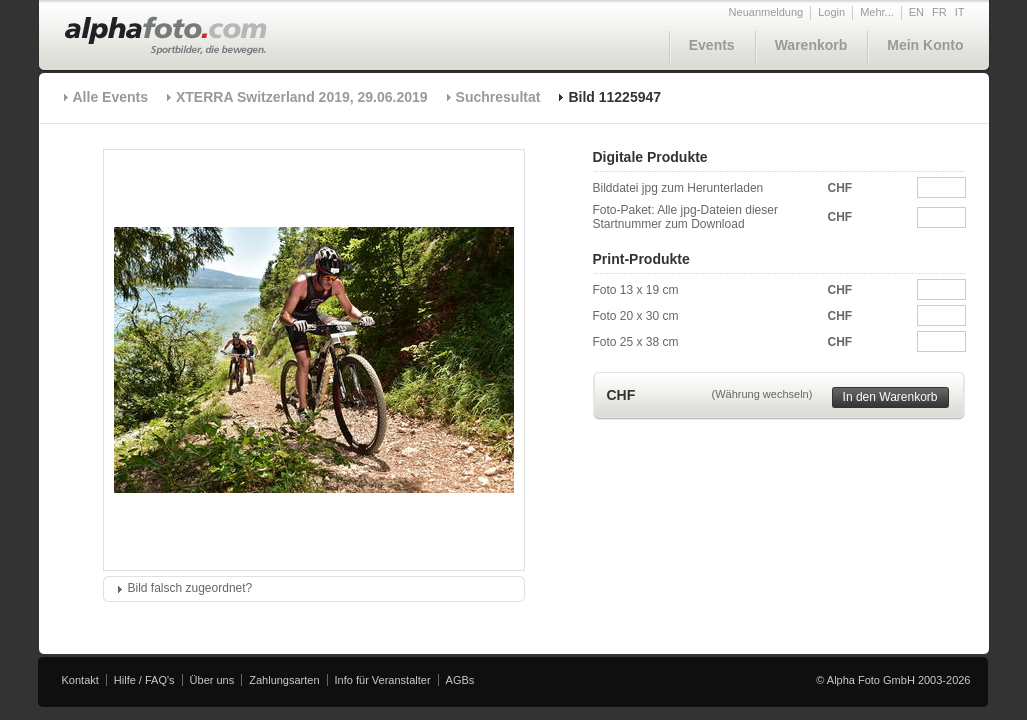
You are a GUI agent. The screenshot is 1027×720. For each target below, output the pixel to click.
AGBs (460, 680)
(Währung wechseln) (762, 394)
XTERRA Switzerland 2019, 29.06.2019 (302, 97)
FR (939, 12)
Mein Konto (925, 45)
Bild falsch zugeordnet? (190, 588)
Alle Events (110, 97)
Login (831, 12)
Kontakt (80, 680)
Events (712, 45)
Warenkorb (811, 45)
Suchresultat (498, 97)
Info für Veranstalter (383, 680)
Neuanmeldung (766, 12)
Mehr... (877, 12)
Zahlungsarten (284, 680)
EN (916, 12)
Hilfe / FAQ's (144, 680)
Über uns (212, 680)
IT (960, 12)
